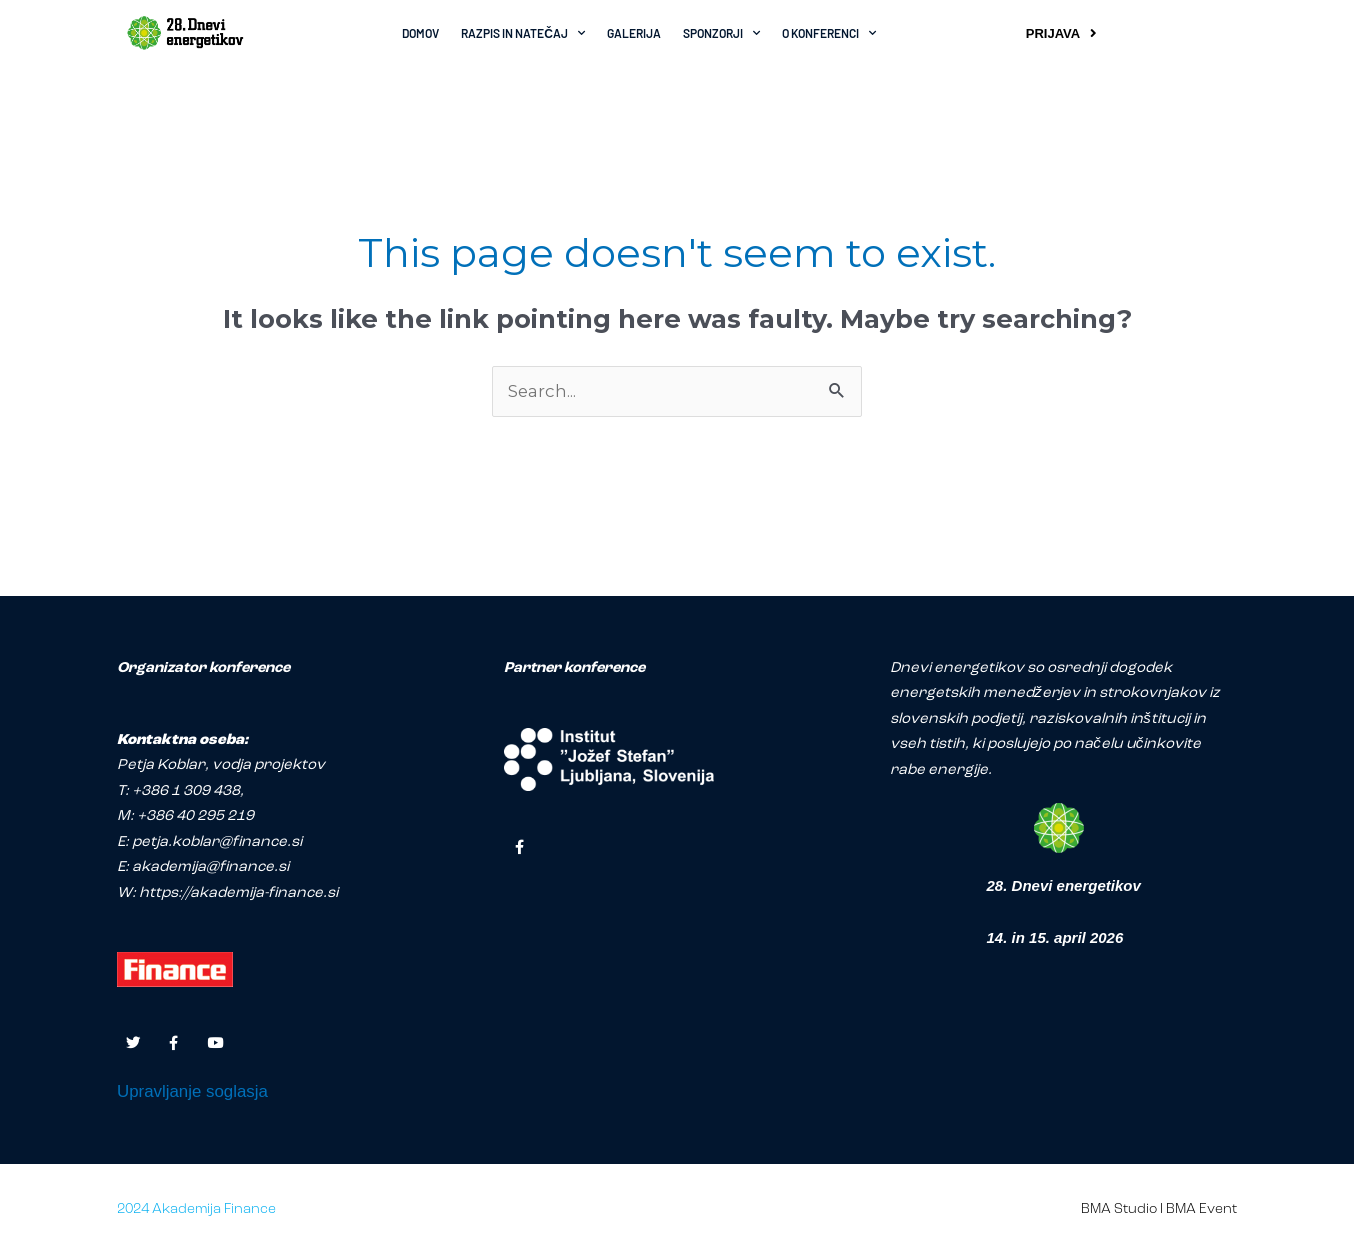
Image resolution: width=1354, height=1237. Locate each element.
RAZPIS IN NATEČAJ (523, 33)
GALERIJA (634, 33)
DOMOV (420, 33)
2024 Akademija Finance (196, 1211)
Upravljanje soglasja (193, 1093)
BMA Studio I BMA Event (1159, 1211)
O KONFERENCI (829, 33)
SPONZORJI (721, 33)
